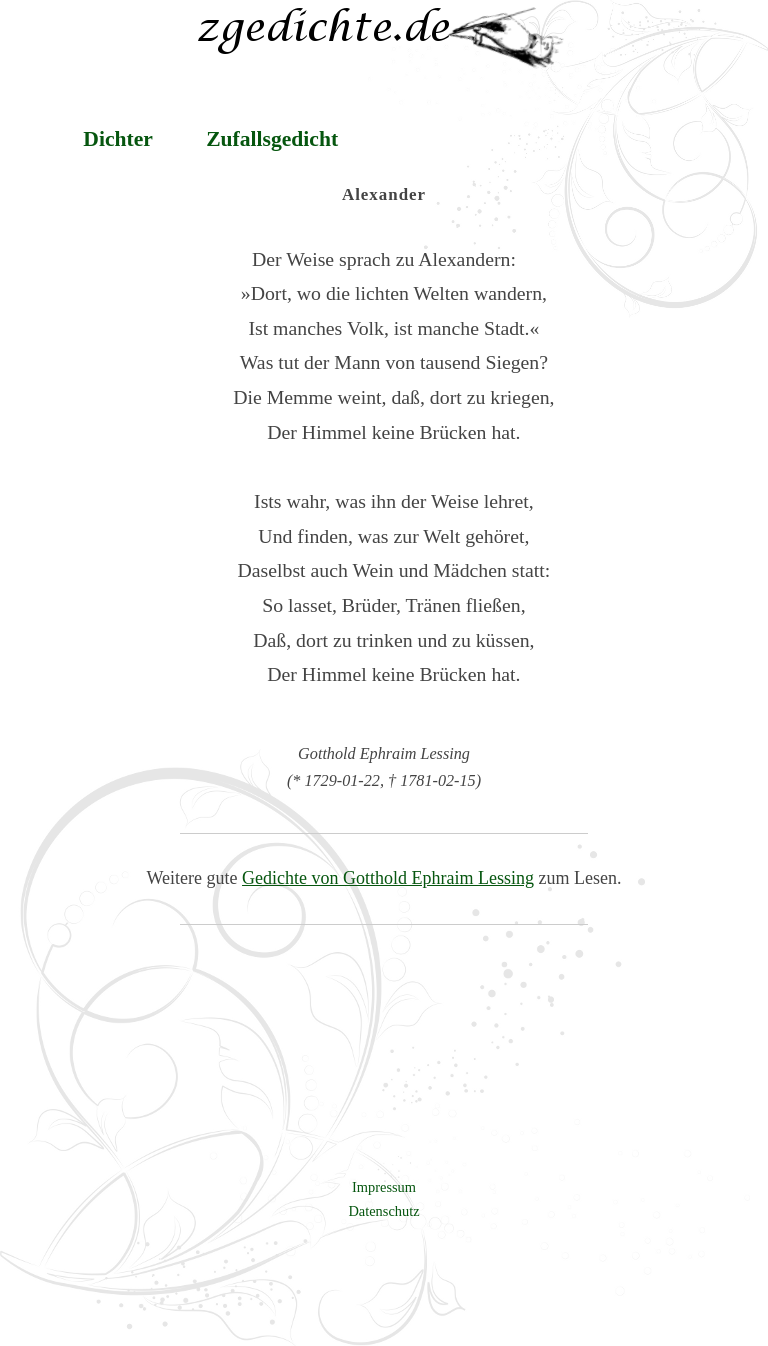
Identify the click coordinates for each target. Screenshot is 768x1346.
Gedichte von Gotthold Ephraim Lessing (388, 878)
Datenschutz (383, 1211)
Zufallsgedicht (272, 139)
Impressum (384, 1187)
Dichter (118, 139)
